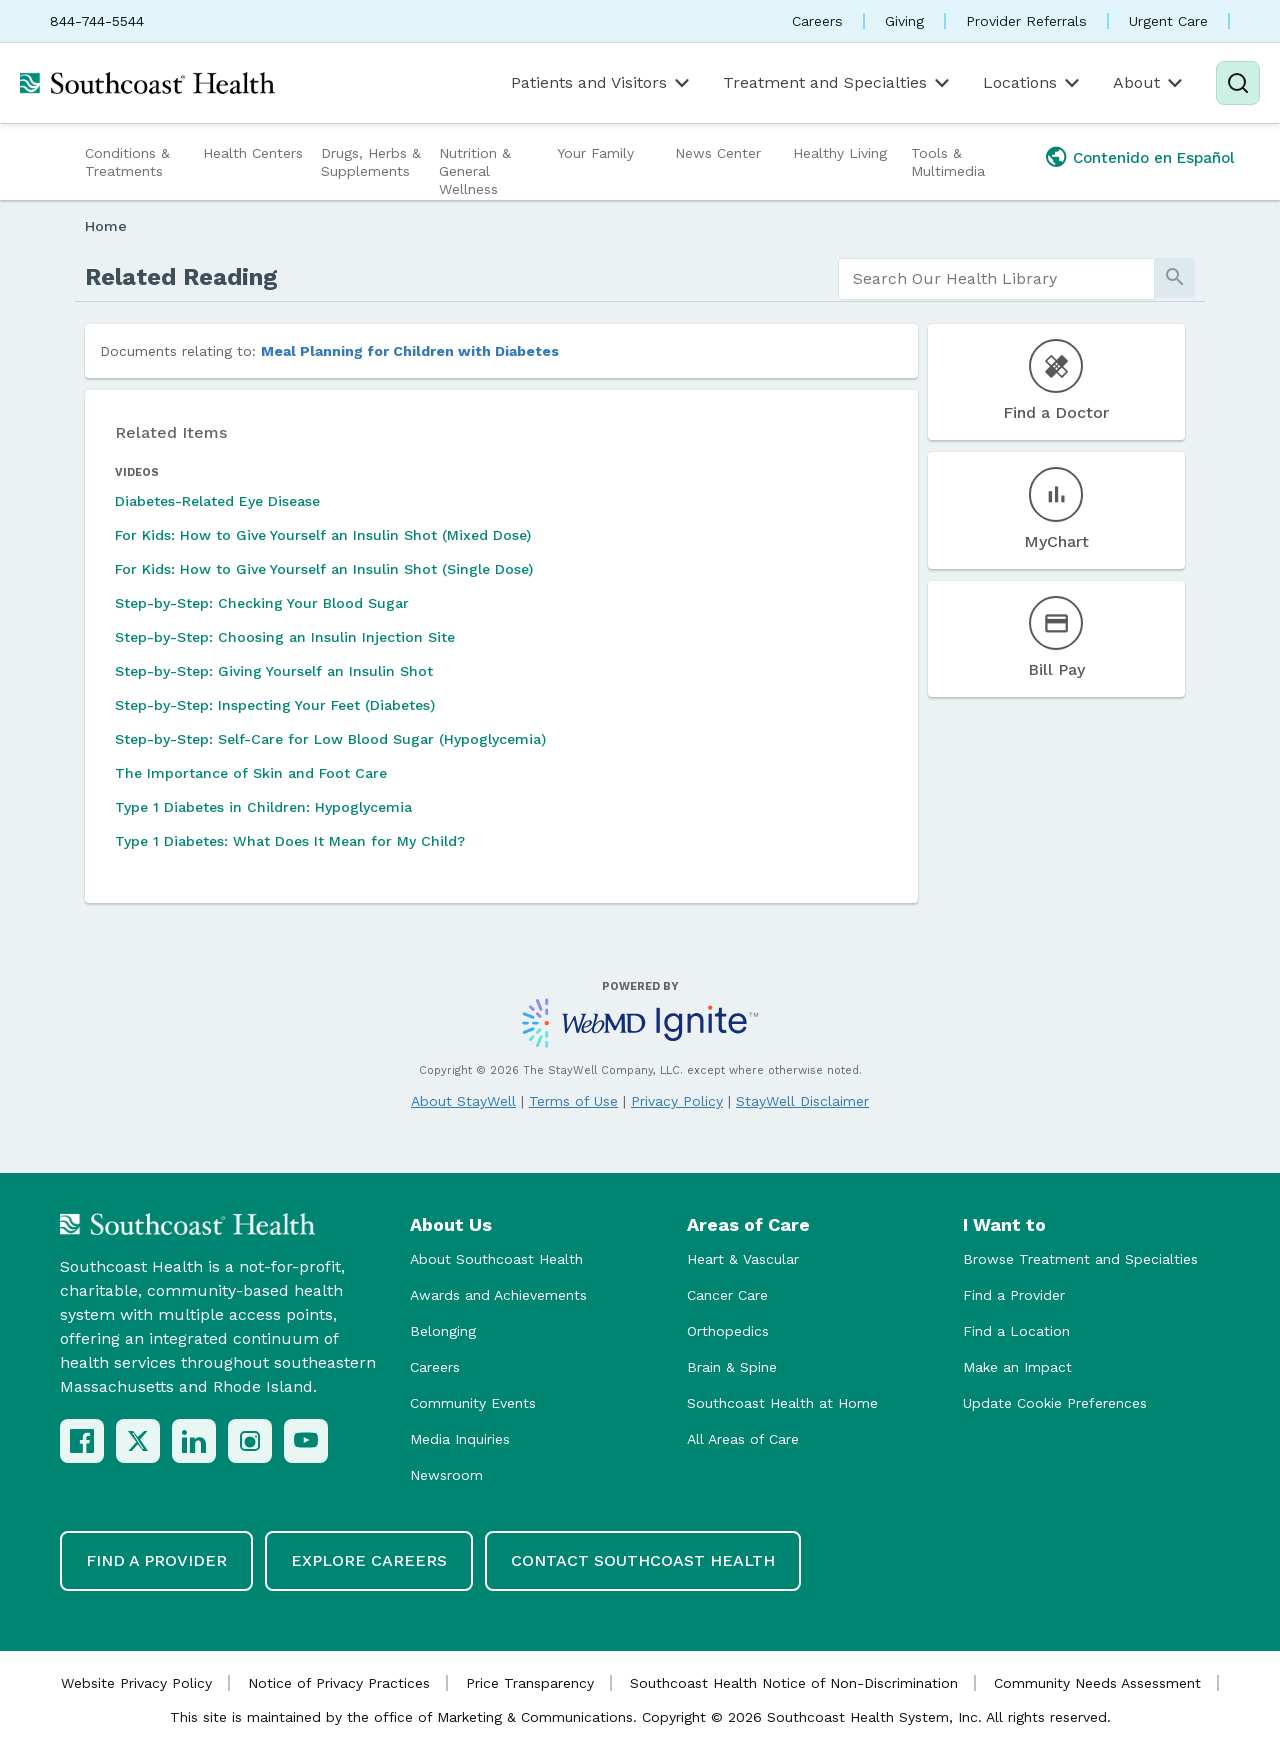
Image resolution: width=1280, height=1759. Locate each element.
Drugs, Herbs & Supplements (371, 162)
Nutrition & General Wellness (475, 171)
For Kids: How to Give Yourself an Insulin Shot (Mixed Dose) (323, 535)
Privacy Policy (677, 1101)
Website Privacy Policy (136, 1683)
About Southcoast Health (496, 1259)
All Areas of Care (743, 1439)
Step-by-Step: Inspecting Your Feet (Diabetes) (275, 705)
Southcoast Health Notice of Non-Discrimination (794, 1683)
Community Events (473, 1403)
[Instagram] (250, 1441)
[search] (996, 279)
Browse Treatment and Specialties (1080, 1259)
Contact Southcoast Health (643, 1560)
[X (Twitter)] (138, 1441)
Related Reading (181, 277)
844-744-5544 (97, 21)
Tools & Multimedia (948, 162)
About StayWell (463, 1101)
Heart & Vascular (743, 1259)
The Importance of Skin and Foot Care (251, 773)
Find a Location (1016, 1331)
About (1149, 83)
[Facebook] (82, 1441)
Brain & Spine (732, 1367)
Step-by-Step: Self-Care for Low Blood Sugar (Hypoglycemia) (330, 739)
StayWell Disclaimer (802, 1101)
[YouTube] (306, 1441)
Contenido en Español (1154, 158)
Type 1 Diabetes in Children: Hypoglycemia (263, 807)
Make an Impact (1017, 1367)
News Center (718, 153)
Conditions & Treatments (127, 162)
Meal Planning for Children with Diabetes (410, 351)
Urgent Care (1168, 21)
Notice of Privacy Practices (339, 1683)
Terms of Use (573, 1101)
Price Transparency (530, 1683)
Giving (904, 21)
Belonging (443, 1331)
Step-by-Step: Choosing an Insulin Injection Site (285, 637)
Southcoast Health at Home (782, 1403)
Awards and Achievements (498, 1295)
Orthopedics (728, 1331)
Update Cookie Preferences (1055, 1403)
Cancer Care (727, 1295)
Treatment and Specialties (838, 83)
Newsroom (446, 1475)
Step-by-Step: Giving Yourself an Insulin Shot (274, 671)
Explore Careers (369, 1560)
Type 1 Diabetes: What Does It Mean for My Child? (290, 841)
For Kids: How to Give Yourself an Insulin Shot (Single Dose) (324, 569)
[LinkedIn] (194, 1441)
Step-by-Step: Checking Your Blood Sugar (262, 603)
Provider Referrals (1026, 21)
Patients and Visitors (602, 83)
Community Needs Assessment (1097, 1683)
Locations (1033, 83)
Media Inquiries (460, 1439)
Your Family (595, 153)
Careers (817, 21)
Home (106, 226)
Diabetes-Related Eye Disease (217, 501)
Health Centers (253, 153)
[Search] (1238, 83)
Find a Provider (1014, 1295)
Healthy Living (840, 153)
